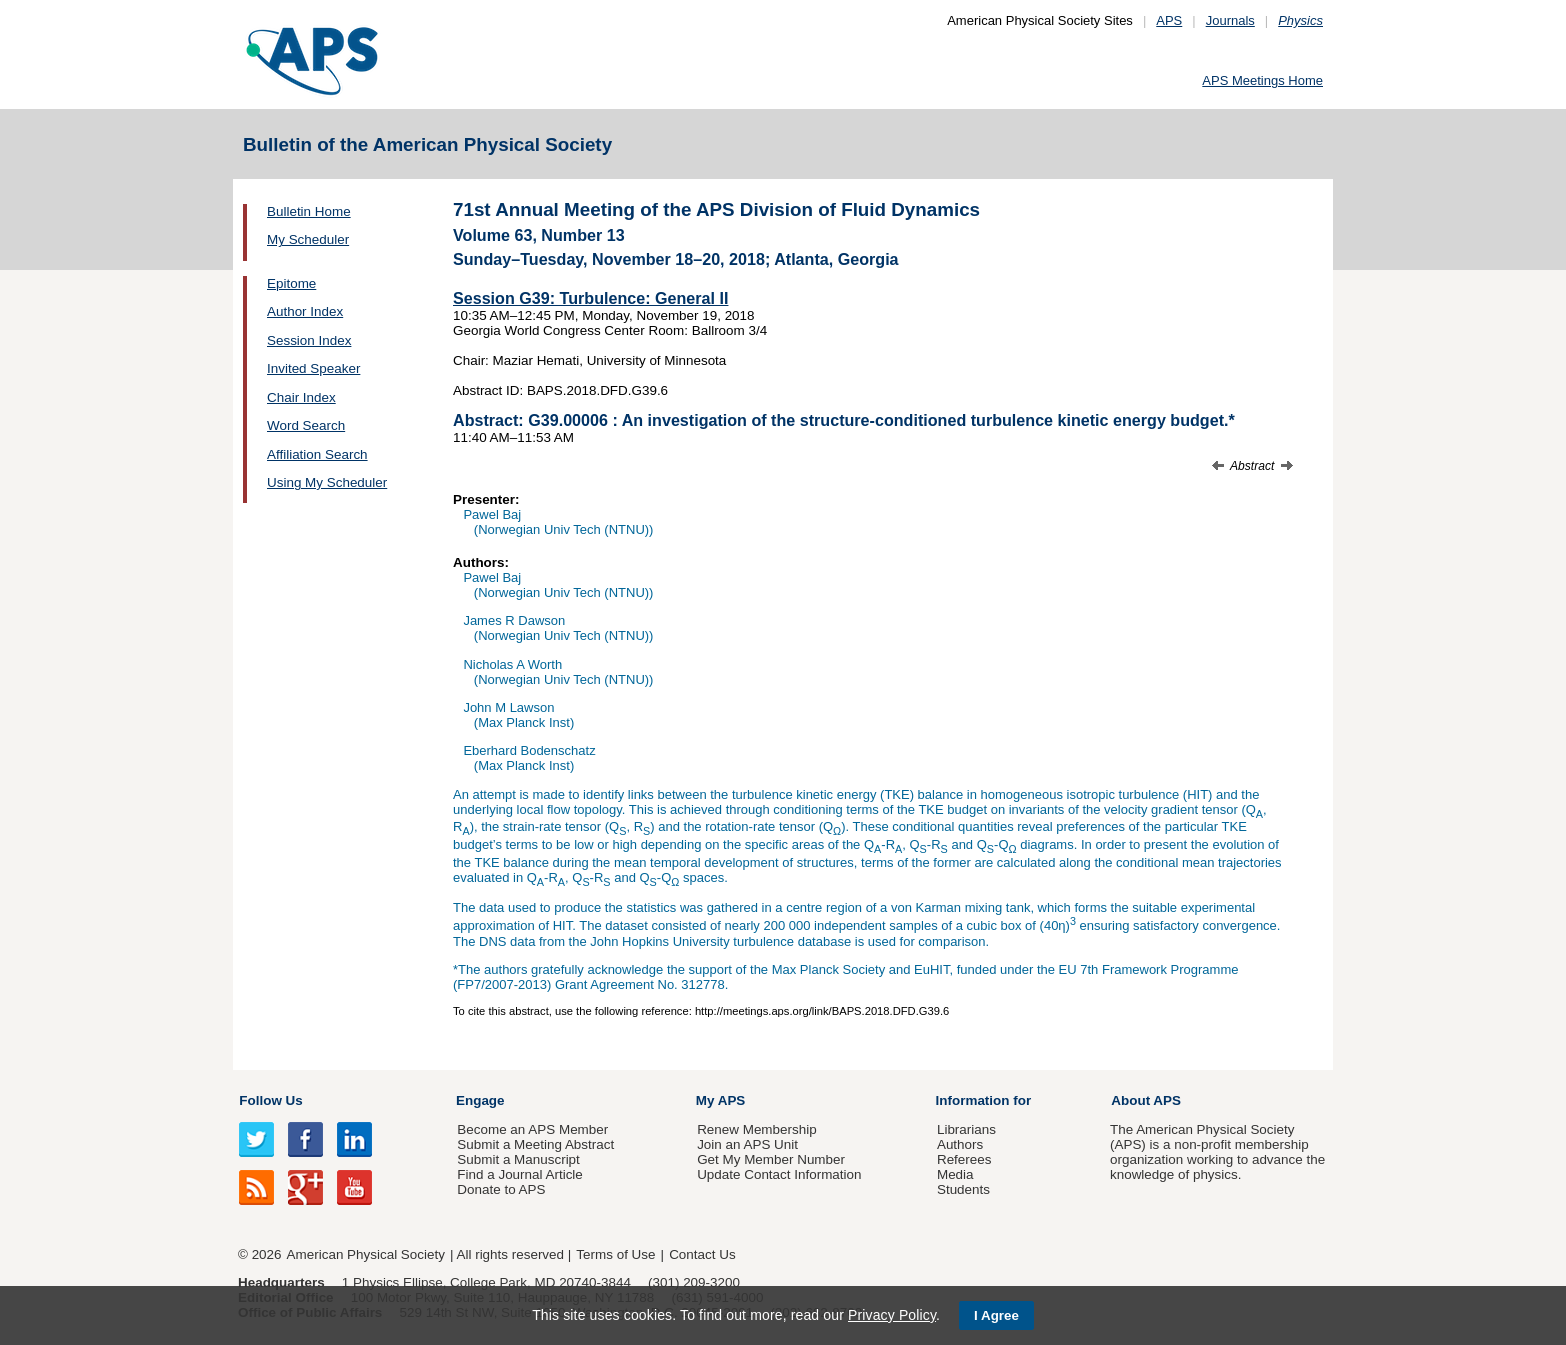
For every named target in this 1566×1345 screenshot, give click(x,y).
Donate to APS (501, 1189)
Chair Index (301, 397)
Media (955, 1174)
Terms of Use (615, 1254)
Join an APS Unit (747, 1144)
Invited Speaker (313, 368)
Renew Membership (757, 1129)
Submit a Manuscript (518, 1159)
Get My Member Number (771, 1159)
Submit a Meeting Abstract (535, 1144)
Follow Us (270, 1100)
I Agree (996, 1315)
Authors (960, 1144)
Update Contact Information (779, 1174)
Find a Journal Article (519, 1174)
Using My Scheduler (327, 482)
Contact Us (702, 1254)
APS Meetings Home (1262, 80)
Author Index (305, 311)
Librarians (966, 1129)
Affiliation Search (317, 454)
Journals (1230, 20)
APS (1169, 20)
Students (963, 1189)
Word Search (306, 425)
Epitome (291, 283)
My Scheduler (308, 239)
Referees (964, 1159)
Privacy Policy (892, 1315)
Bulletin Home (309, 211)
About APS (1146, 1100)
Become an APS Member (532, 1129)
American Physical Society (366, 1254)
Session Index (309, 340)
